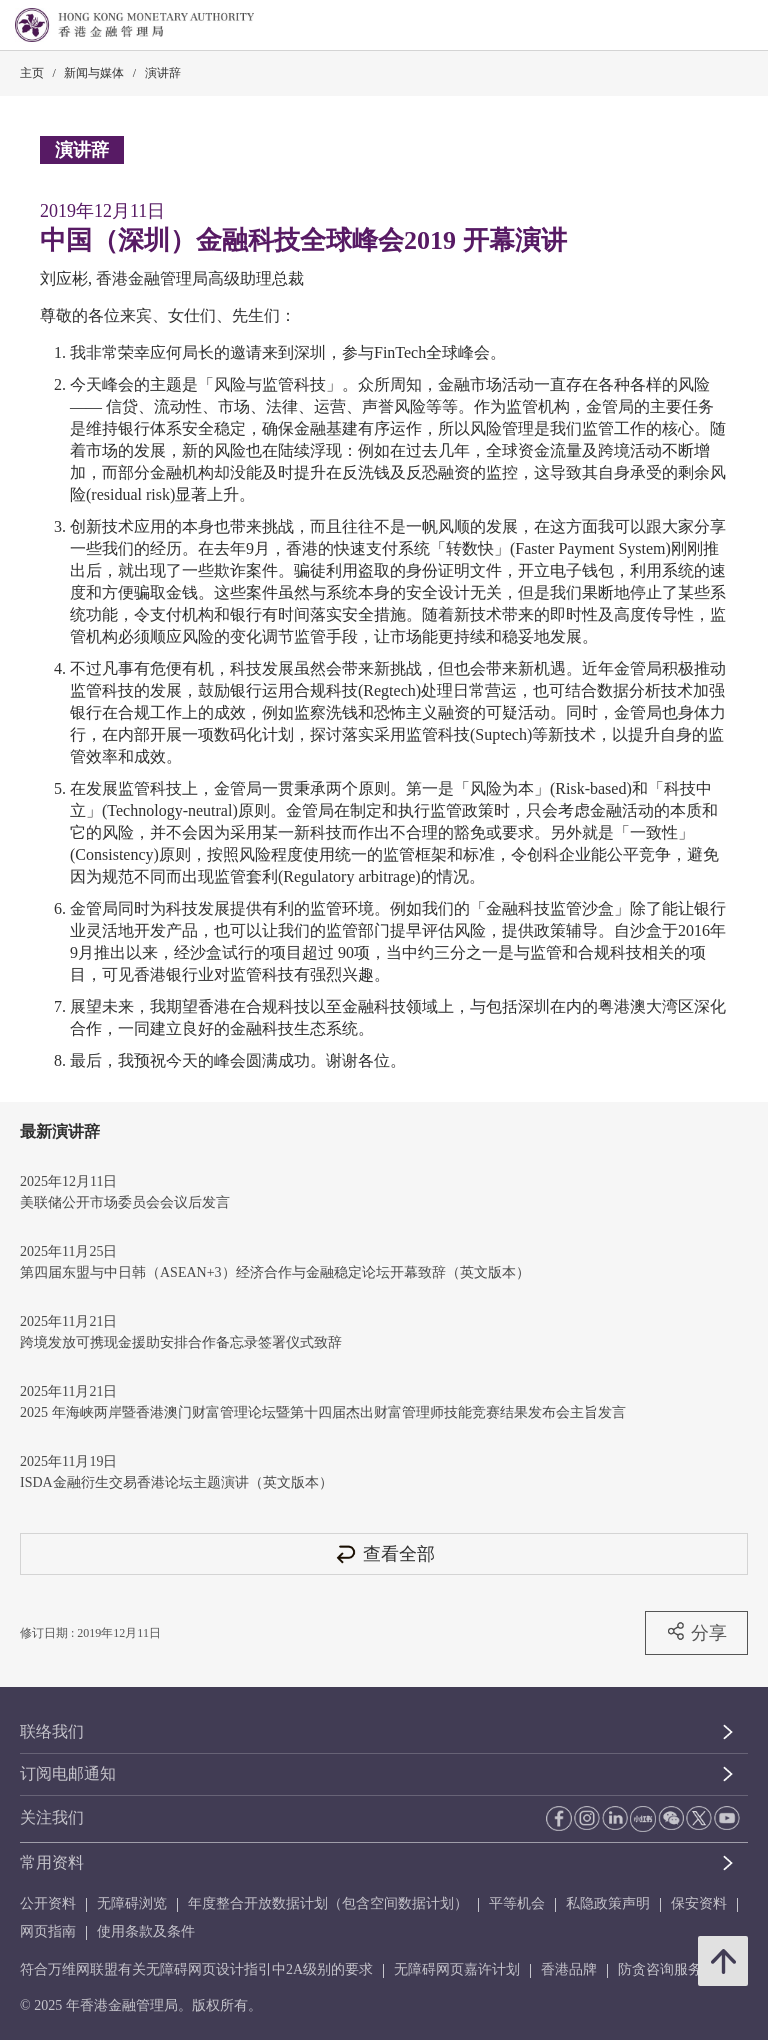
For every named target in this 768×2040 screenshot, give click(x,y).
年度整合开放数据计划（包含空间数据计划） (328, 1903)
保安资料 (699, 1903)
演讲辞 (163, 73)
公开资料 (48, 1903)
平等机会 (517, 1903)
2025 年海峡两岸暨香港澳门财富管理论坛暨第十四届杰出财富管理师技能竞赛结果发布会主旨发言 (323, 1412)
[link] (702, 26)
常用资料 (52, 1862)
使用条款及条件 (146, 1931)
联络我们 (52, 1731)
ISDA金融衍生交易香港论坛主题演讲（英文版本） (176, 1482)
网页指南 (48, 1931)
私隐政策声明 (608, 1903)
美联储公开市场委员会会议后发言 (125, 1202)
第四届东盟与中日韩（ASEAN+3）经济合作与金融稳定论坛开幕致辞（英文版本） (275, 1272)
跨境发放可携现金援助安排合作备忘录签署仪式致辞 (181, 1342)
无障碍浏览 (132, 1903)
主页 (32, 73)
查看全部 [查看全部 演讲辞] (384, 1553)
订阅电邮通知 (68, 1773)
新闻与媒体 (94, 73)
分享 (696, 1632)
